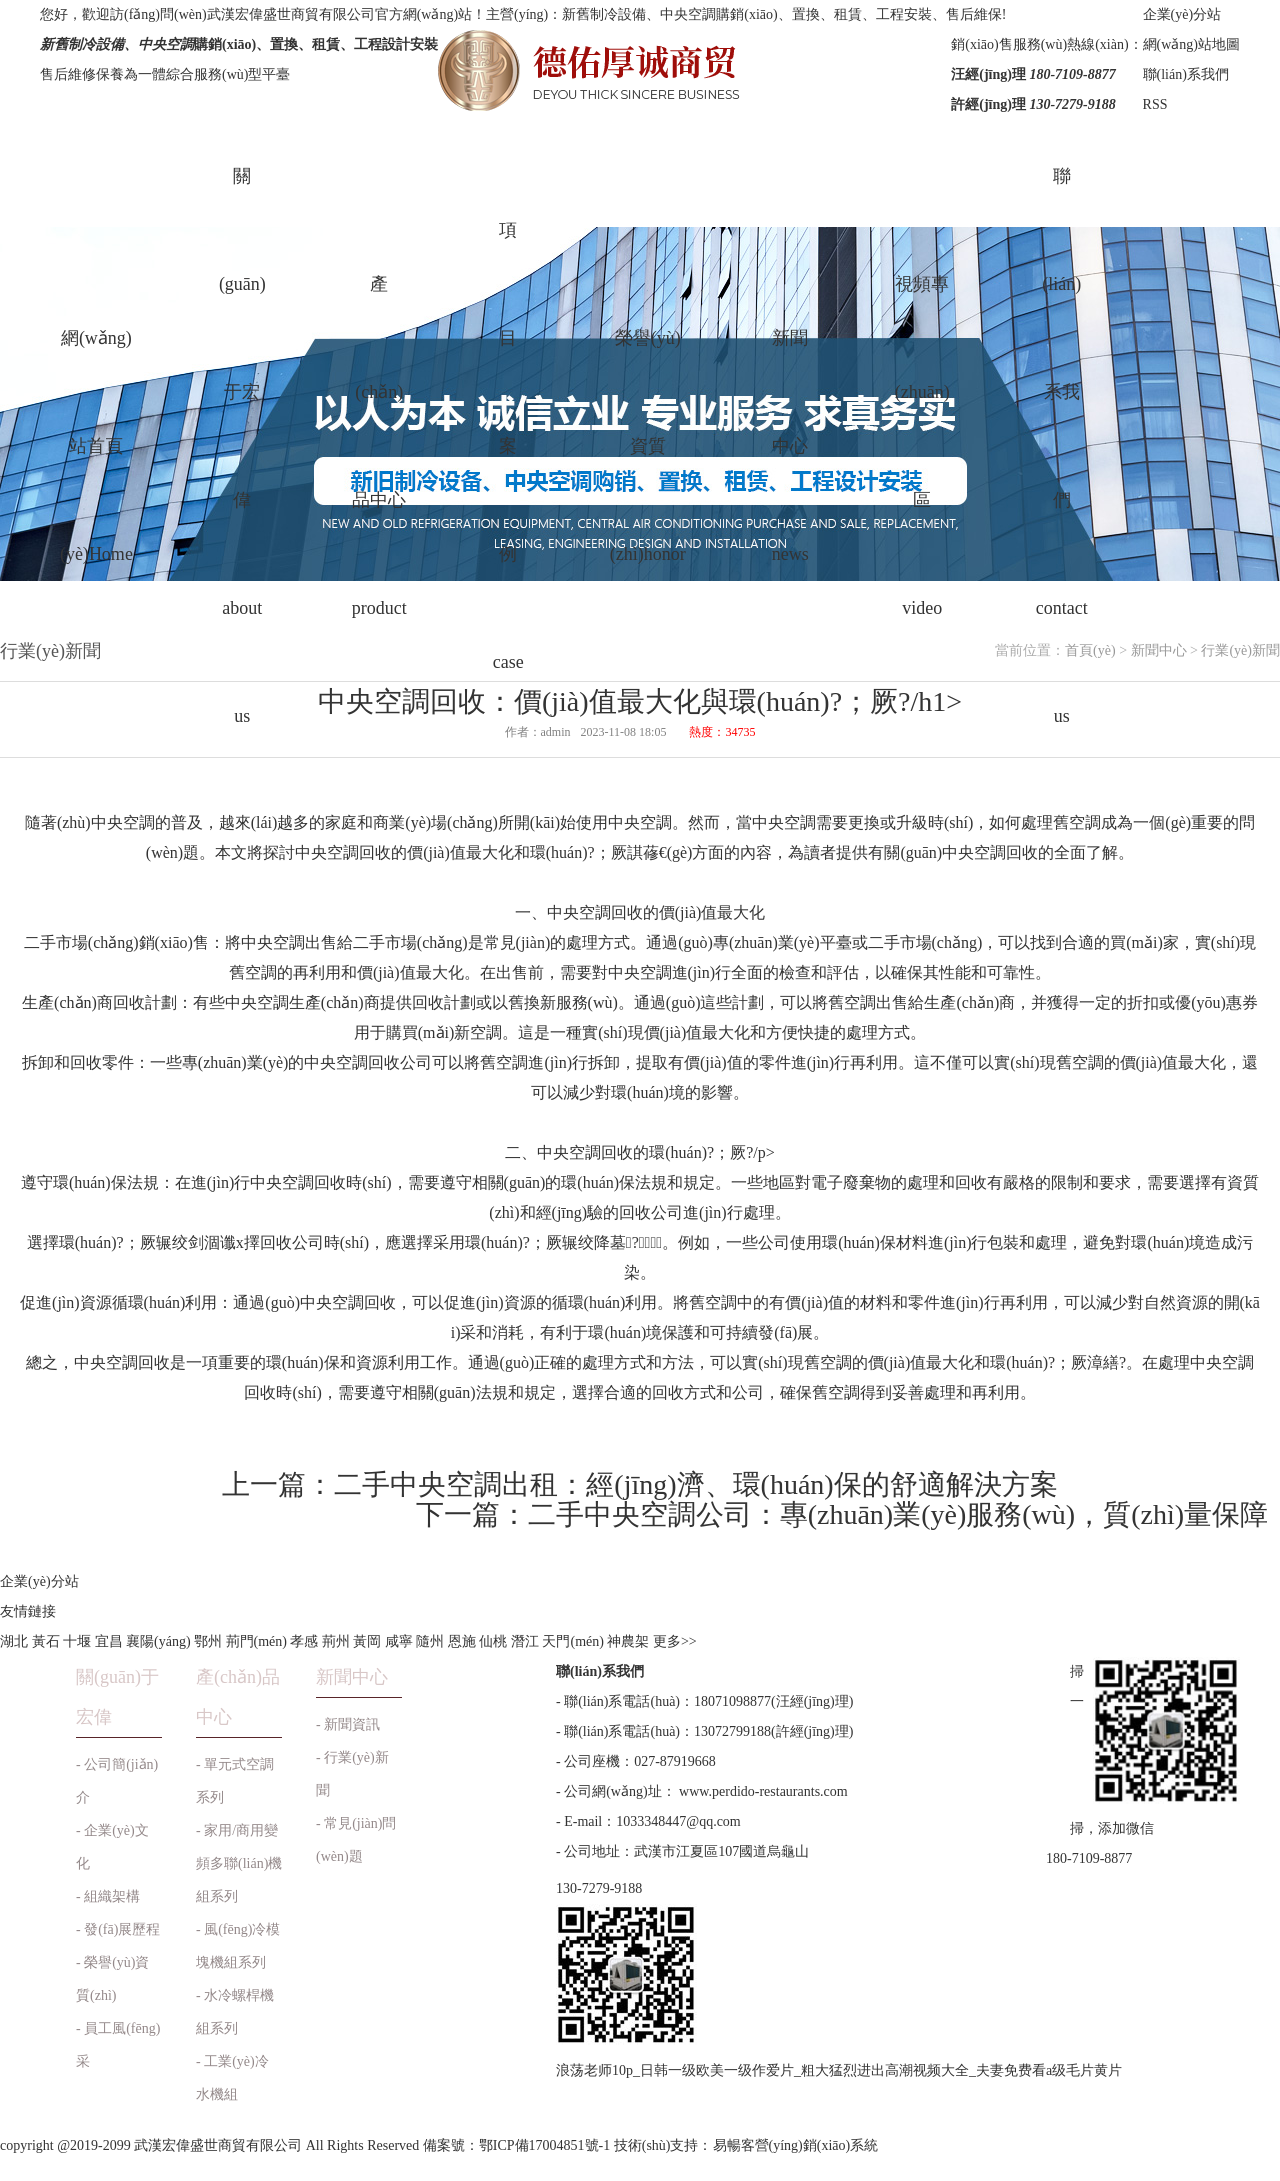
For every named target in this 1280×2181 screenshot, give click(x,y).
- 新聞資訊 (348, 1724)
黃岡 (367, 1641)
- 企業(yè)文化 (112, 1847)
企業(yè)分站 (1182, 14)
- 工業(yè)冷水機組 (232, 2078)
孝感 (304, 1641)
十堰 (77, 1641)
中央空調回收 (595, 912)
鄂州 (208, 1641)
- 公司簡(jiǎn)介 (117, 1781)
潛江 (525, 1641)
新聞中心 (790, 446)
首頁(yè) (1090, 650)
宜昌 (109, 1641)
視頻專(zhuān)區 (922, 446)
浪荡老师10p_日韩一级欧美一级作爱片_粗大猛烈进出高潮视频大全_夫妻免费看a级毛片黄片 (839, 2070)
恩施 (462, 1641)
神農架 (628, 1641)
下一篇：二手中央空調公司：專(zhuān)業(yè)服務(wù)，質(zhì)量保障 (842, 1515)
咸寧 (399, 1641)
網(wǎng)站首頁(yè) (96, 446)
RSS (1155, 104)
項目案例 (508, 446)
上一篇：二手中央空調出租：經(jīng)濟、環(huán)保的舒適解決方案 (639, 1484)
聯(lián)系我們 (1186, 74)
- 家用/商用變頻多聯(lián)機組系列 (239, 1863)
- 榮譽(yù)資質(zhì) (113, 1979)
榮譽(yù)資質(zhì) (648, 446)
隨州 (430, 1641)
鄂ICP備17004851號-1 (544, 2145)
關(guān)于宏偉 (242, 446)
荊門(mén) (256, 1641)
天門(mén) (572, 1641)
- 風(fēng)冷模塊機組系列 (238, 1946)
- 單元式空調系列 (235, 1781)
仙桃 (493, 1641)
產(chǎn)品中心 (379, 446)
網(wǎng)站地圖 (1191, 44)
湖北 (14, 1641)
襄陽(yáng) (158, 1641)
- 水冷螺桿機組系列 (235, 2012)
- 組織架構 (108, 1896)
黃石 (46, 1641)
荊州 (336, 1641)
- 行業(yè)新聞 (352, 1774)
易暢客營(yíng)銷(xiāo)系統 (796, 2145)
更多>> (675, 1641)
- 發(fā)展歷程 (118, 1929)
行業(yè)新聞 (1240, 650)
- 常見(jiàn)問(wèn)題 (356, 1840)
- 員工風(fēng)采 (118, 2045)
